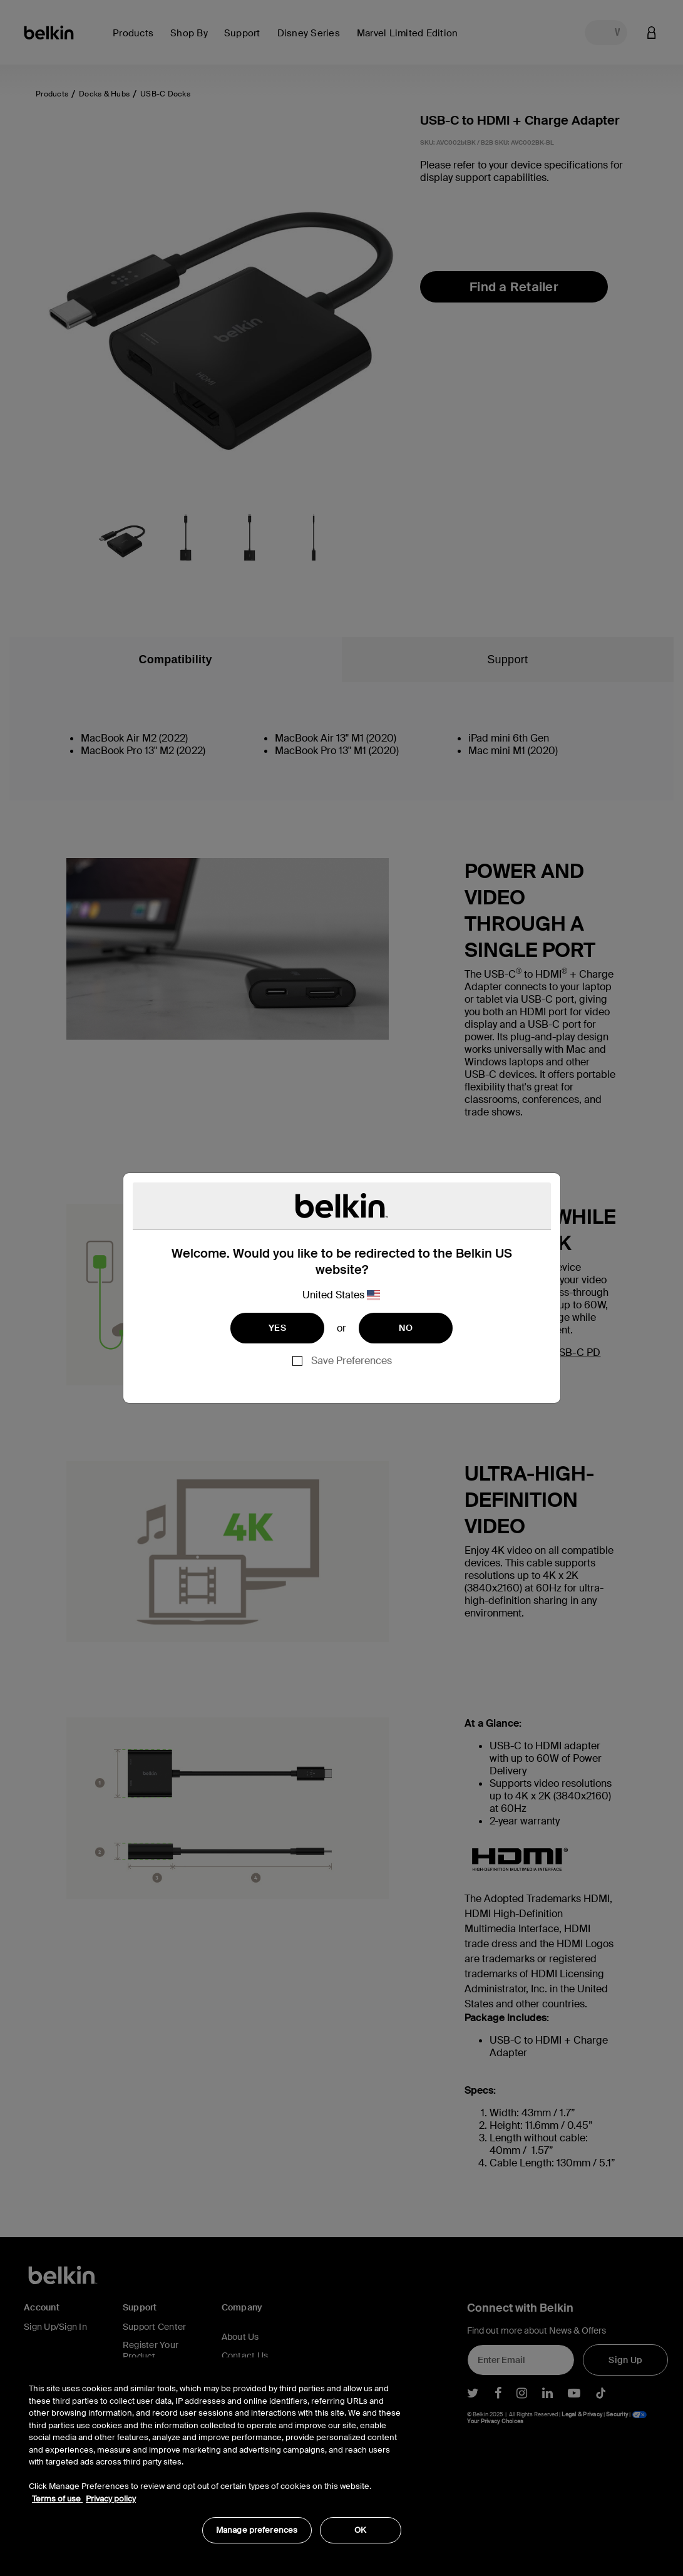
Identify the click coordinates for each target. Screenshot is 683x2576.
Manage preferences (256, 2530)
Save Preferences (351, 1360)
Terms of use (57, 2498)
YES (277, 1327)
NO (406, 1327)
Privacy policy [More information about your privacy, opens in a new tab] (111, 2498)
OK (360, 2530)
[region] (215, 2456)
